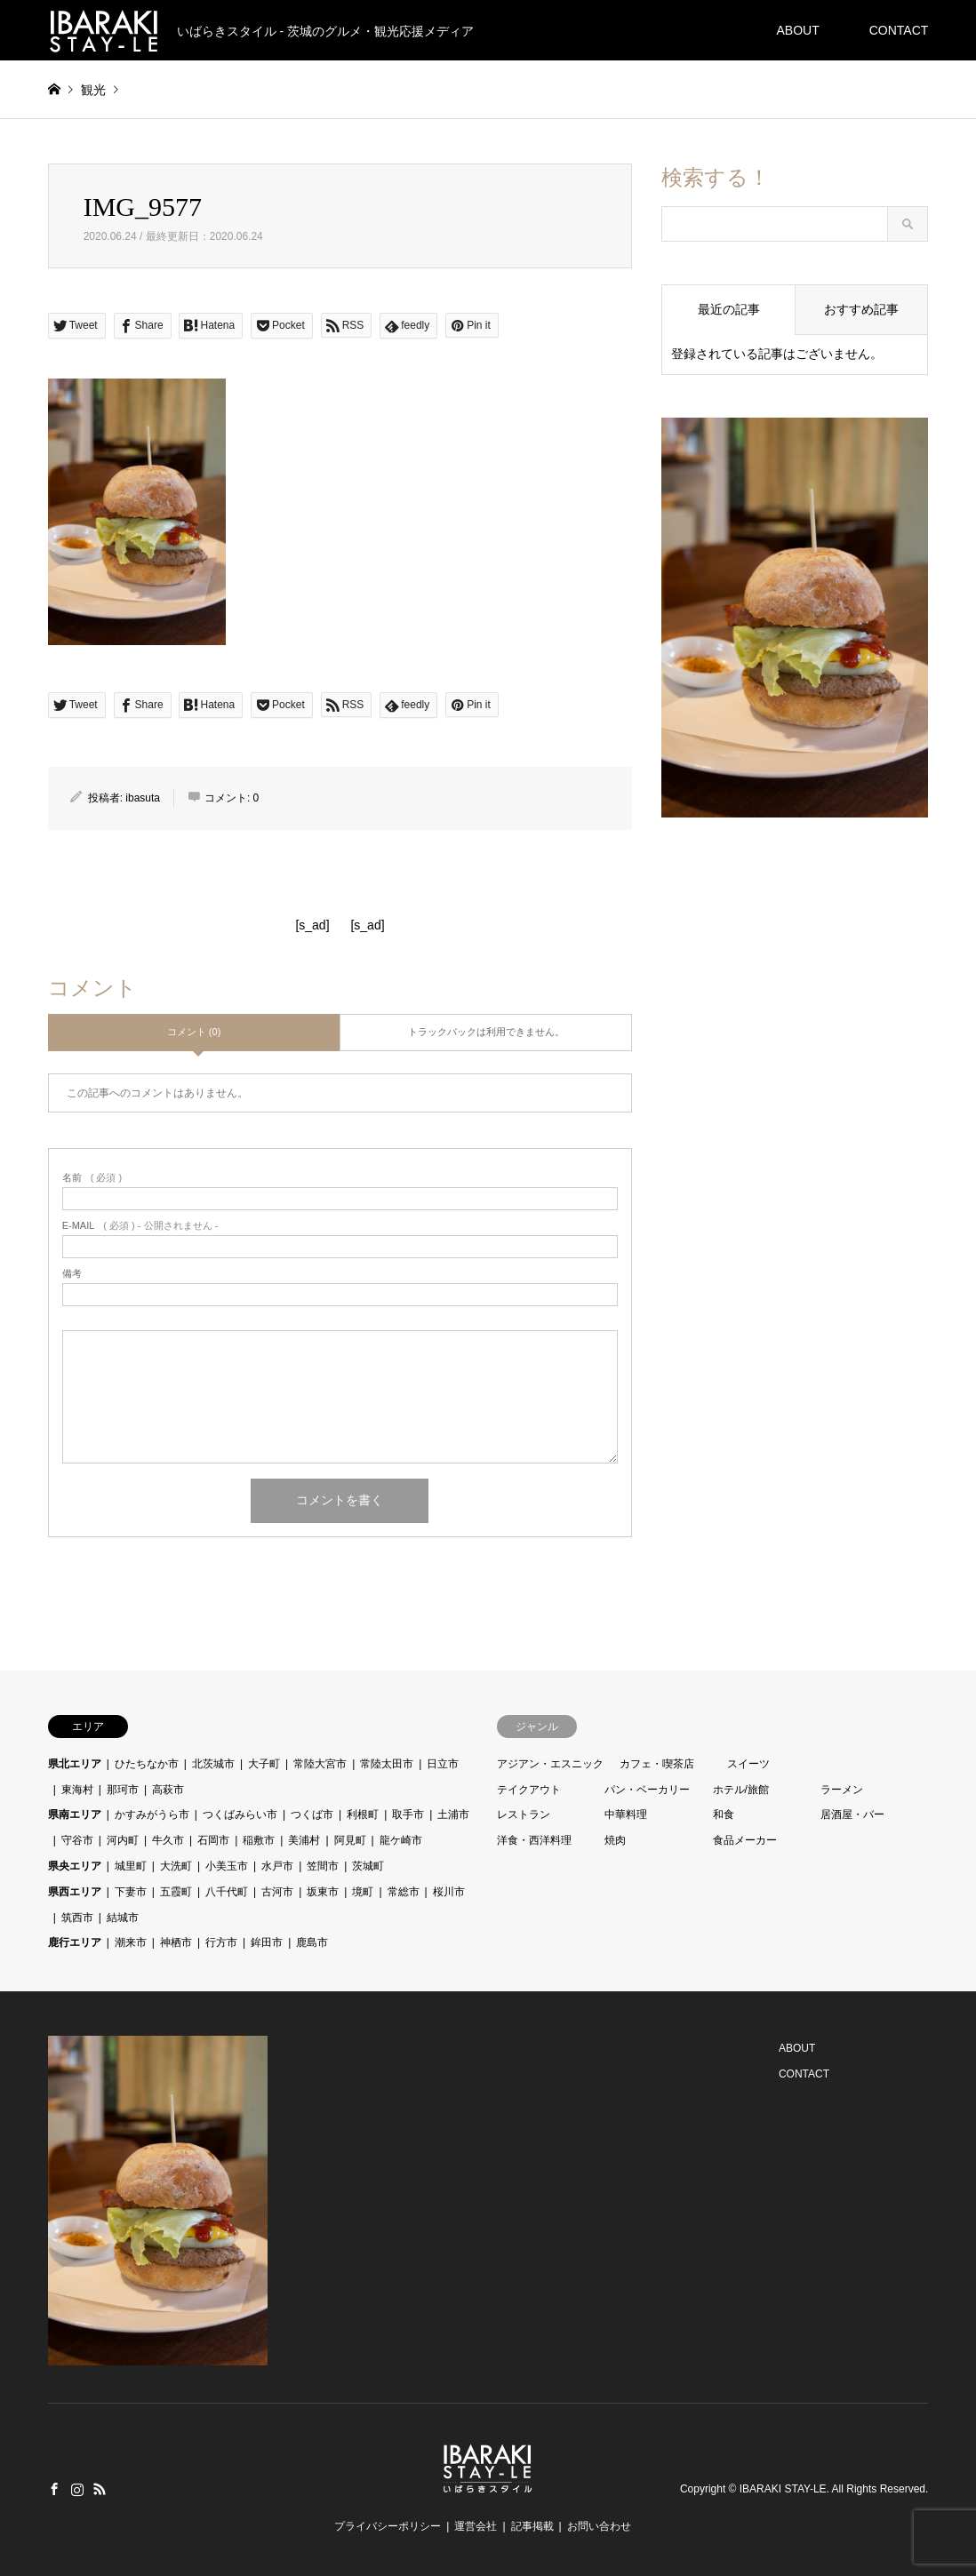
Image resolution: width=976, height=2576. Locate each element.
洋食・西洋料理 (534, 1840)
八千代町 (226, 1892)
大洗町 (176, 1866)
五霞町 (176, 1892)
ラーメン (841, 1789)
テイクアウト (529, 1789)
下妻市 (131, 1892)
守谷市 (77, 1840)
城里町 (131, 1866)
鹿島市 (312, 1942)
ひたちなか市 (147, 1764)
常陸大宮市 (320, 1764)
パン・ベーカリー (647, 1789)
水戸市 (277, 1866)
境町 (362, 1892)
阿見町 (350, 1840)
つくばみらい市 (240, 1814)
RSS (99, 2489)
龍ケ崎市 (401, 1840)
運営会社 (475, 2526)
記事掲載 (532, 2526)
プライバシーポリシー (387, 2526)
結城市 (123, 1917)
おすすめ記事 (861, 309)
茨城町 (368, 1866)
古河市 (277, 1892)
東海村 (77, 1789)
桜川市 (449, 1892)
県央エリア (74, 1866)
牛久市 (168, 1840)
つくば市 (312, 1814)
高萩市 (168, 1789)
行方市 (221, 1942)
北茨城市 (213, 1764)
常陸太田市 (386, 1764)
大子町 (264, 1764)
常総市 (404, 1892)
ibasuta (142, 798)
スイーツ (748, 1764)
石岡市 (213, 1840)
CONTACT (899, 30)
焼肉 (615, 1840)
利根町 (363, 1814)
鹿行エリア (74, 1942)
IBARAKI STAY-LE (783, 2489)
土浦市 (453, 1814)
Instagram (77, 2489)
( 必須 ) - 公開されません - (140, 1226)
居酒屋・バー (852, 1814)
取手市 (408, 1814)
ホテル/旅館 (741, 1789)
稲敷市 (259, 1840)
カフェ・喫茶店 (657, 1764)
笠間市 (323, 1866)
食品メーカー (745, 1840)
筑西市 (77, 1917)
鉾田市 (267, 1942)
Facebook (54, 2489)
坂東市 (323, 1892)
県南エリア (74, 1814)
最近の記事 (729, 309)
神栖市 (176, 1942)
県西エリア (74, 1892)
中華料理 (625, 1814)
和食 (723, 1814)
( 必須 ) (92, 1178)
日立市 (443, 1764)
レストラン (523, 1814)
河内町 (123, 1840)
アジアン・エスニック (550, 1764)
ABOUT (797, 30)
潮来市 (131, 1942)
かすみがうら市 (152, 1814)
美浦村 (304, 1840)
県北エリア (74, 1764)
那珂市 (123, 1789)
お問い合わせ (599, 2526)
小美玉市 (226, 1866)
